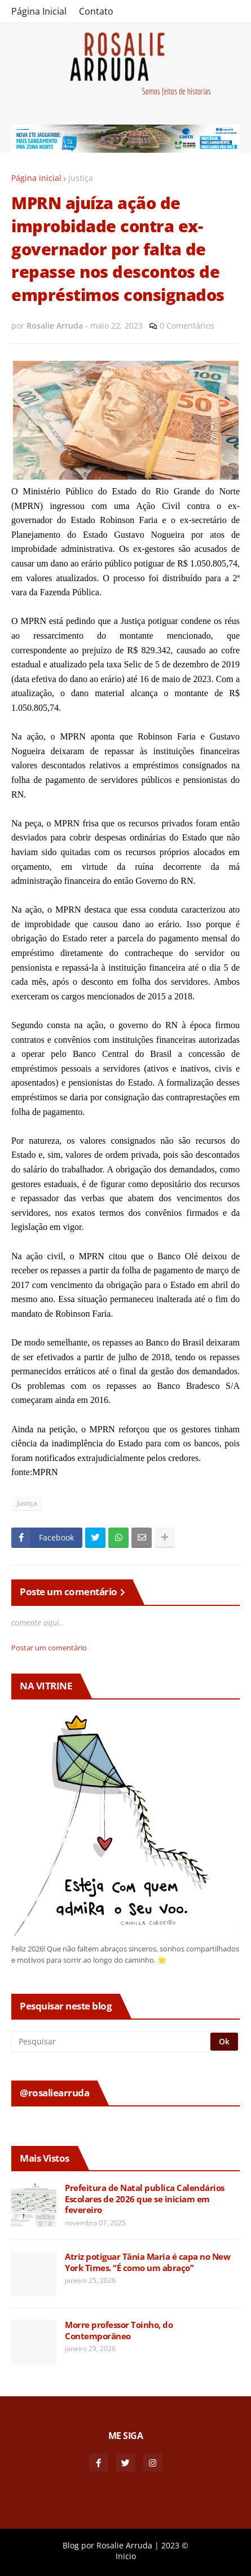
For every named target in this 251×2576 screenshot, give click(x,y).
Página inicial (36, 177)
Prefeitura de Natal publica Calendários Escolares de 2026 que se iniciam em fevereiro (144, 2199)
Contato (96, 11)
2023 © (174, 2545)
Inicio (126, 2556)
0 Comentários (187, 325)
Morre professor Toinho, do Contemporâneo (119, 2331)
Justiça (80, 177)
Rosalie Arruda (124, 2545)
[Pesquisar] (111, 2042)
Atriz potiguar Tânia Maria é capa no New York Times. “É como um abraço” (147, 2262)
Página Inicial (39, 11)
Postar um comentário (49, 1648)
